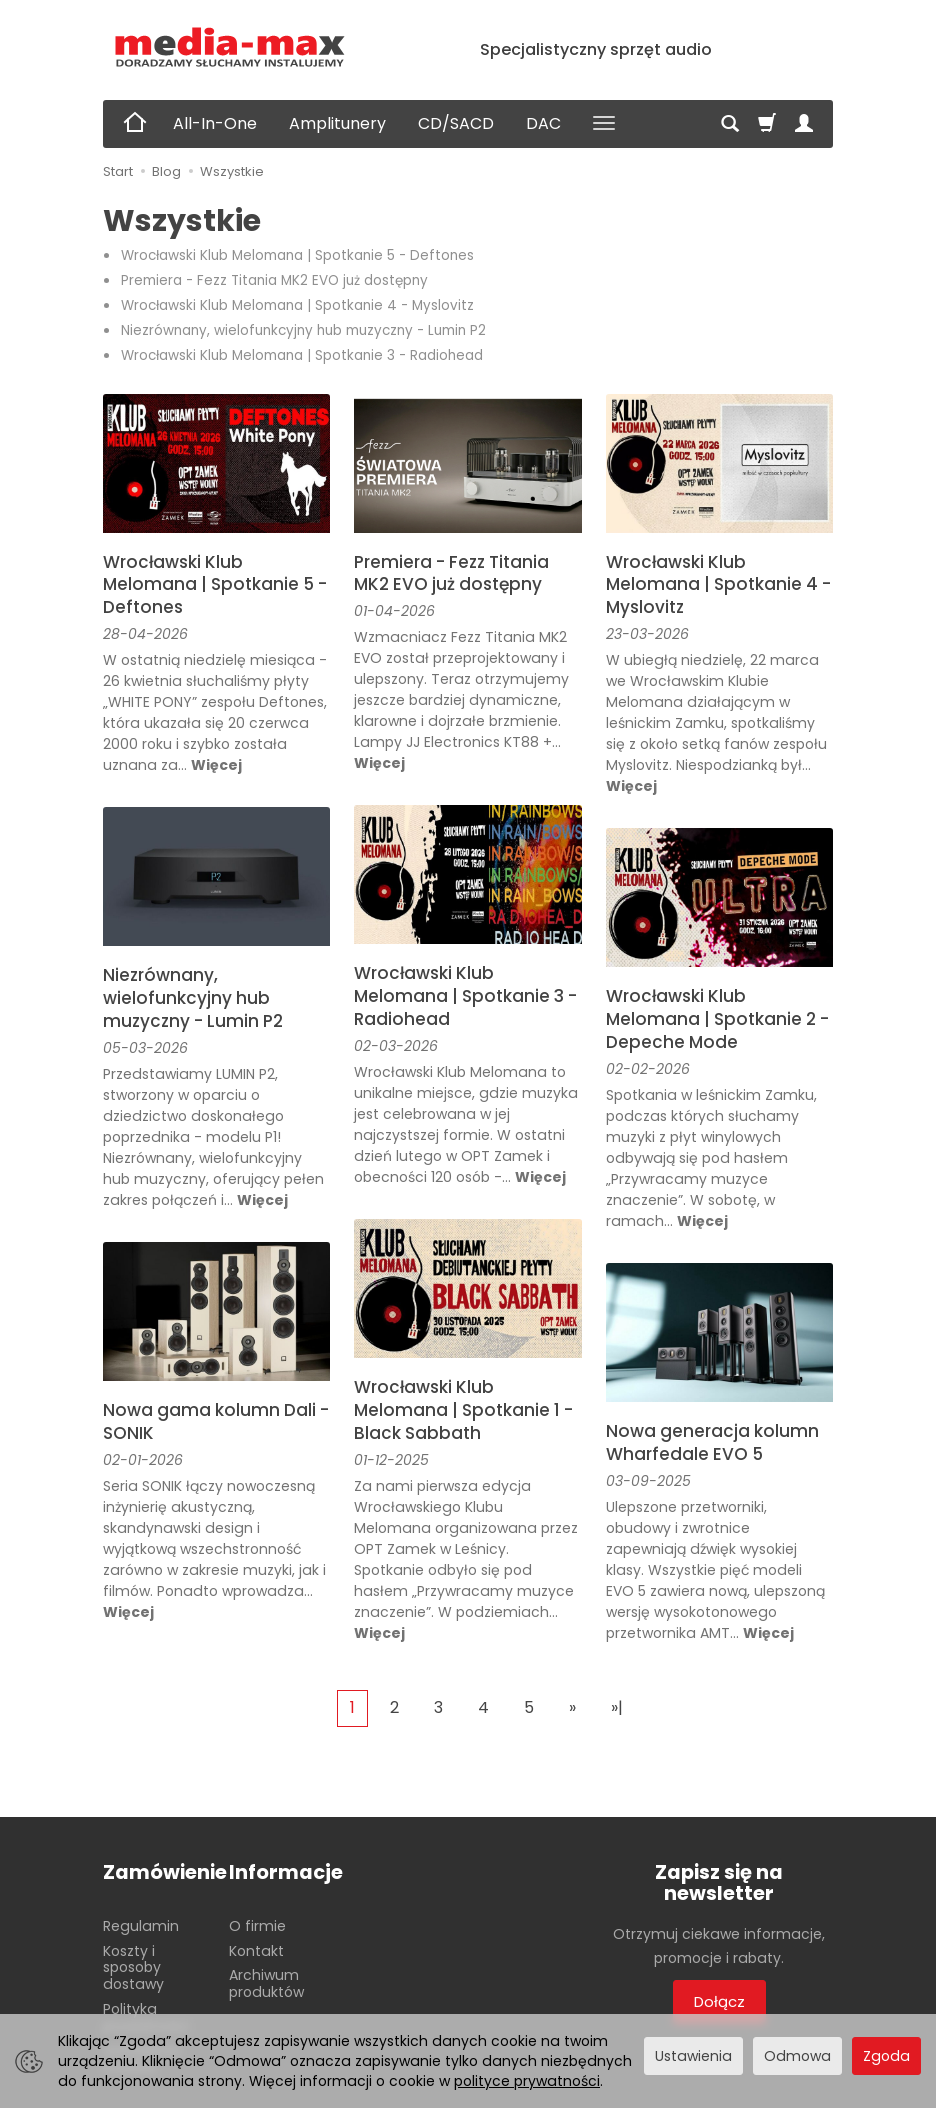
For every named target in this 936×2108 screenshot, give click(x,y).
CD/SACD (456, 123)
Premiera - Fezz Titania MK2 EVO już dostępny (274, 280)
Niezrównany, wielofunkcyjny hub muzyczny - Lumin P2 (303, 330)
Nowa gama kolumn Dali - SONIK (216, 1421)
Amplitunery (337, 123)
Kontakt (256, 1950)
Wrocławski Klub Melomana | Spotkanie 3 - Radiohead (302, 355)
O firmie (257, 1925)
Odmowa (797, 2056)
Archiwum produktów (266, 1983)
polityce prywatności (527, 2081)
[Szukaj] (730, 124)
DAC (543, 123)
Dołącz (719, 2001)
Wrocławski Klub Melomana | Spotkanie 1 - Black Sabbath (463, 1410)
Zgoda (886, 2056)
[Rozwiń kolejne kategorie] (604, 124)
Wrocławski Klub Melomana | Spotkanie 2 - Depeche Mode (717, 1019)
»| (617, 1707)
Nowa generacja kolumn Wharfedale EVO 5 (712, 1442)
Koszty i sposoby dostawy (133, 1967)
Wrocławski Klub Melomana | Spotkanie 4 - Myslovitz (297, 305)
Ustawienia (693, 2056)
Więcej (216, 765)
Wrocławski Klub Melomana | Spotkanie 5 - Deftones (297, 255)
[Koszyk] (767, 124)
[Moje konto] (804, 124)
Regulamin (141, 1925)
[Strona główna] (230, 47)
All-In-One (215, 123)
